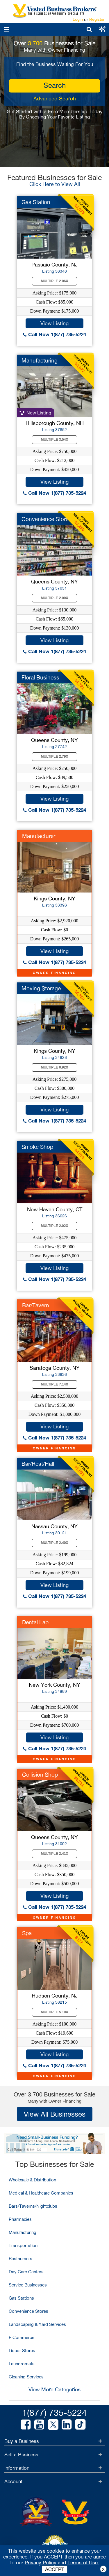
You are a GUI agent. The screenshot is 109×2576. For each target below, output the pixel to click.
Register (97, 19)
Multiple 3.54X (54, 440)
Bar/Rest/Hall (38, 1463)
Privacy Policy (40, 2562)
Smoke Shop (37, 1147)
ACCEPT (54, 2569)
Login (78, 19)
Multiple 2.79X (54, 756)
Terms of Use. (83, 2562)
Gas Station (36, 202)
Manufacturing (40, 360)
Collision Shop (40, 1774)
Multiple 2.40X (54, 1543)
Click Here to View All (54, 184)
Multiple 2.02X (54, 1226)
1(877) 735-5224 (54, 2412)
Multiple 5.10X (54, 2012)
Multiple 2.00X (54, 598)
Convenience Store (45, 519)
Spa (27, 1933)
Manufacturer (38, 836)
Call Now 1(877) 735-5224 (54, 334)
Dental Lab (35, 1622)
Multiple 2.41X (54, 1854)
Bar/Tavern (35, 1305)
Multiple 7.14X (54, 1384)
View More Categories (54, 2389)
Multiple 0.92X (54, 1067)
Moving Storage (41, 988)
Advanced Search (54, 98)
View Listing (54, 323)
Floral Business (40, 677)
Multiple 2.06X (54, 281)
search (55, 85)
